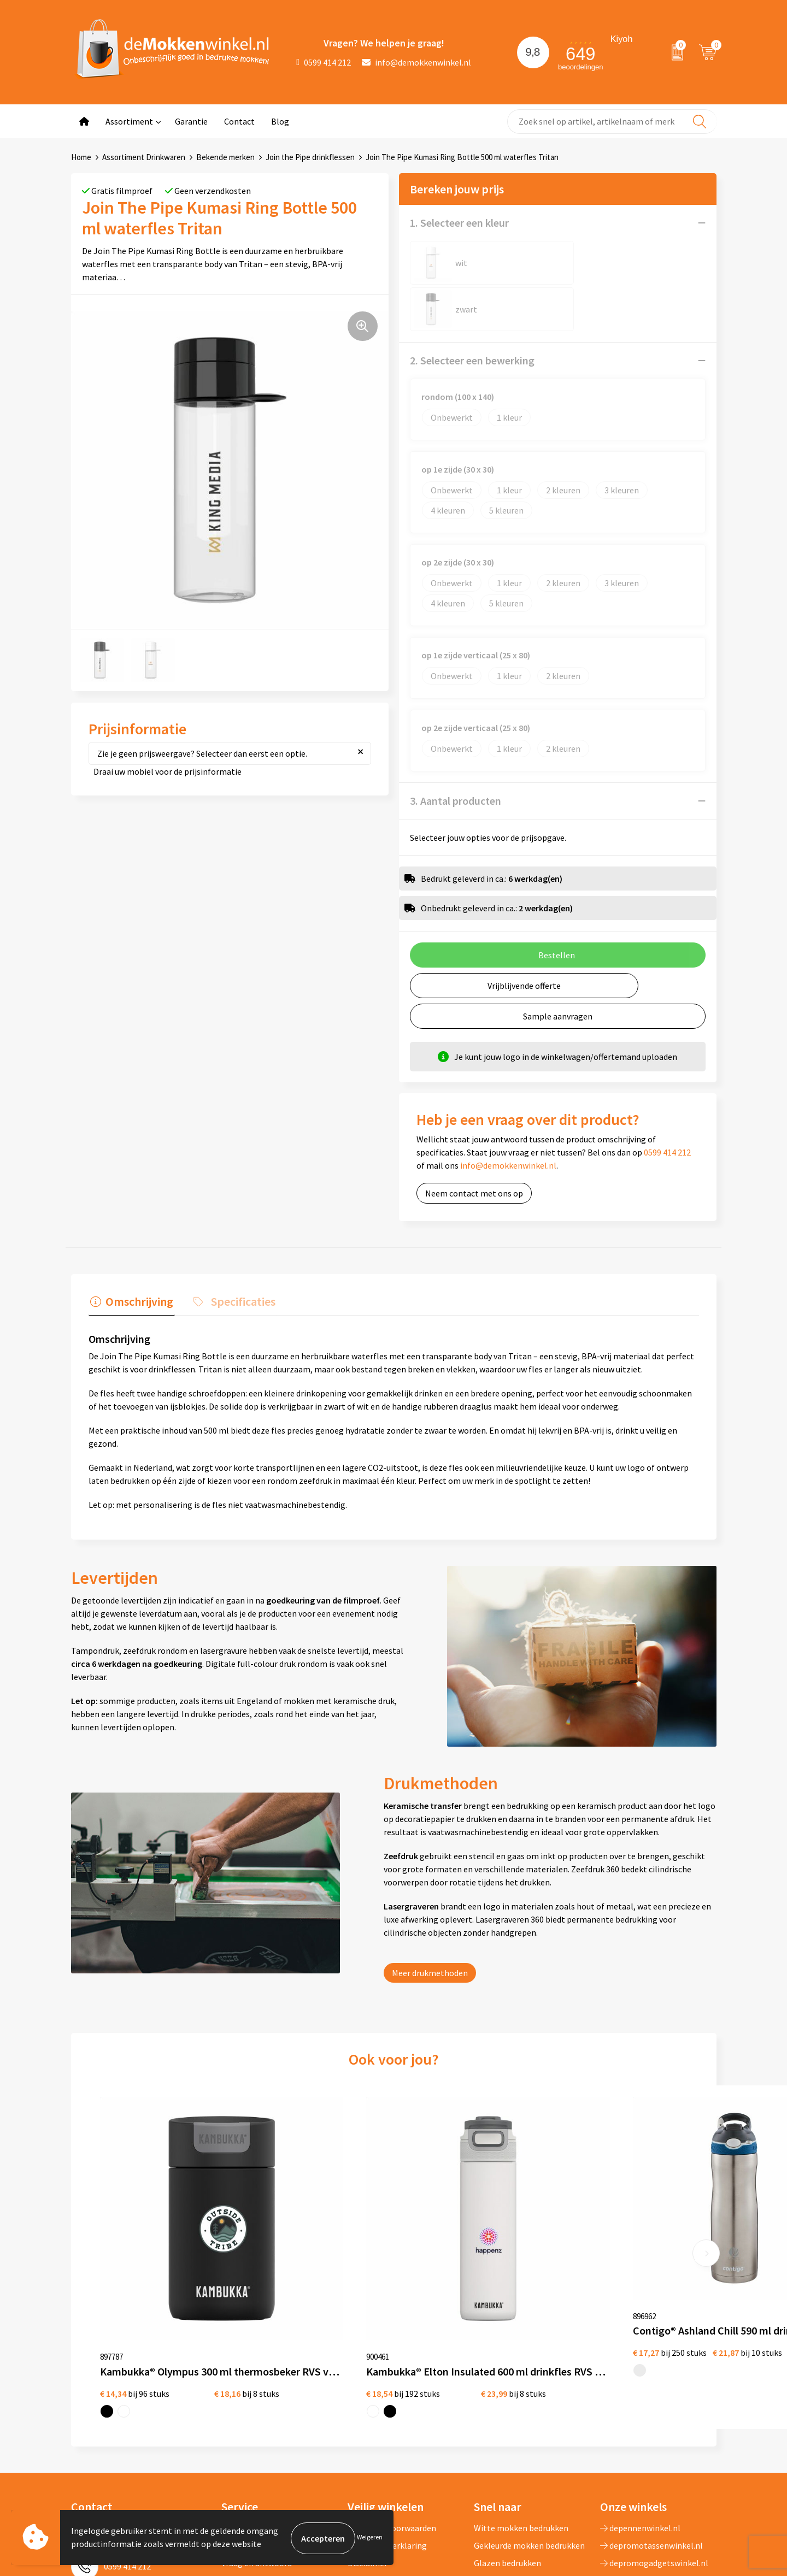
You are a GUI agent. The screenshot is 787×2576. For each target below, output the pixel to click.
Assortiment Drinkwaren (143, 157)
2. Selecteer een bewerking (472, 314)
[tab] (130, 1256)
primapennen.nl (634, 2429)
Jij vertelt (239, 2394)
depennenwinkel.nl (640, 2376)
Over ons (237, 2376)
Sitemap (237, 2429)
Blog (280, 121)
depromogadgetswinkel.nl (654, 2411)
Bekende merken (225, 157)
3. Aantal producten (455, 754)
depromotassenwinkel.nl (651, 2394)
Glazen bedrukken (507, 2411)
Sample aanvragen (557, 969)
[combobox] (612, 121)
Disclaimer (367, 2411)
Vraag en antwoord (256, 2411)
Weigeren (370, 2538)
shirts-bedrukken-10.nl (647, 2464)
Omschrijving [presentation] (138, 1253)
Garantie (191, 121)
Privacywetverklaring (387, 2394)
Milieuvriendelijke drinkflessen (531, 2446)
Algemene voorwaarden (392, 2376)
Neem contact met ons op (474, 1146)
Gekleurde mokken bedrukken (529, 2394)
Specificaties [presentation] (237, 1253)
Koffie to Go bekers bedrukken (530, 2429)
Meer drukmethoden (430, 1924)
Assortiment (129, 121)
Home (81, 157)
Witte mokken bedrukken (521, 2376)
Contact (239, 121)
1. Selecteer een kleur (459, 222)
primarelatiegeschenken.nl (655, 2446)
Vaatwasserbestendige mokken (516, 2472)
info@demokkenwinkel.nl (416, 62)
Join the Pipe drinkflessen (310, 157)
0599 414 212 (323, 62)
